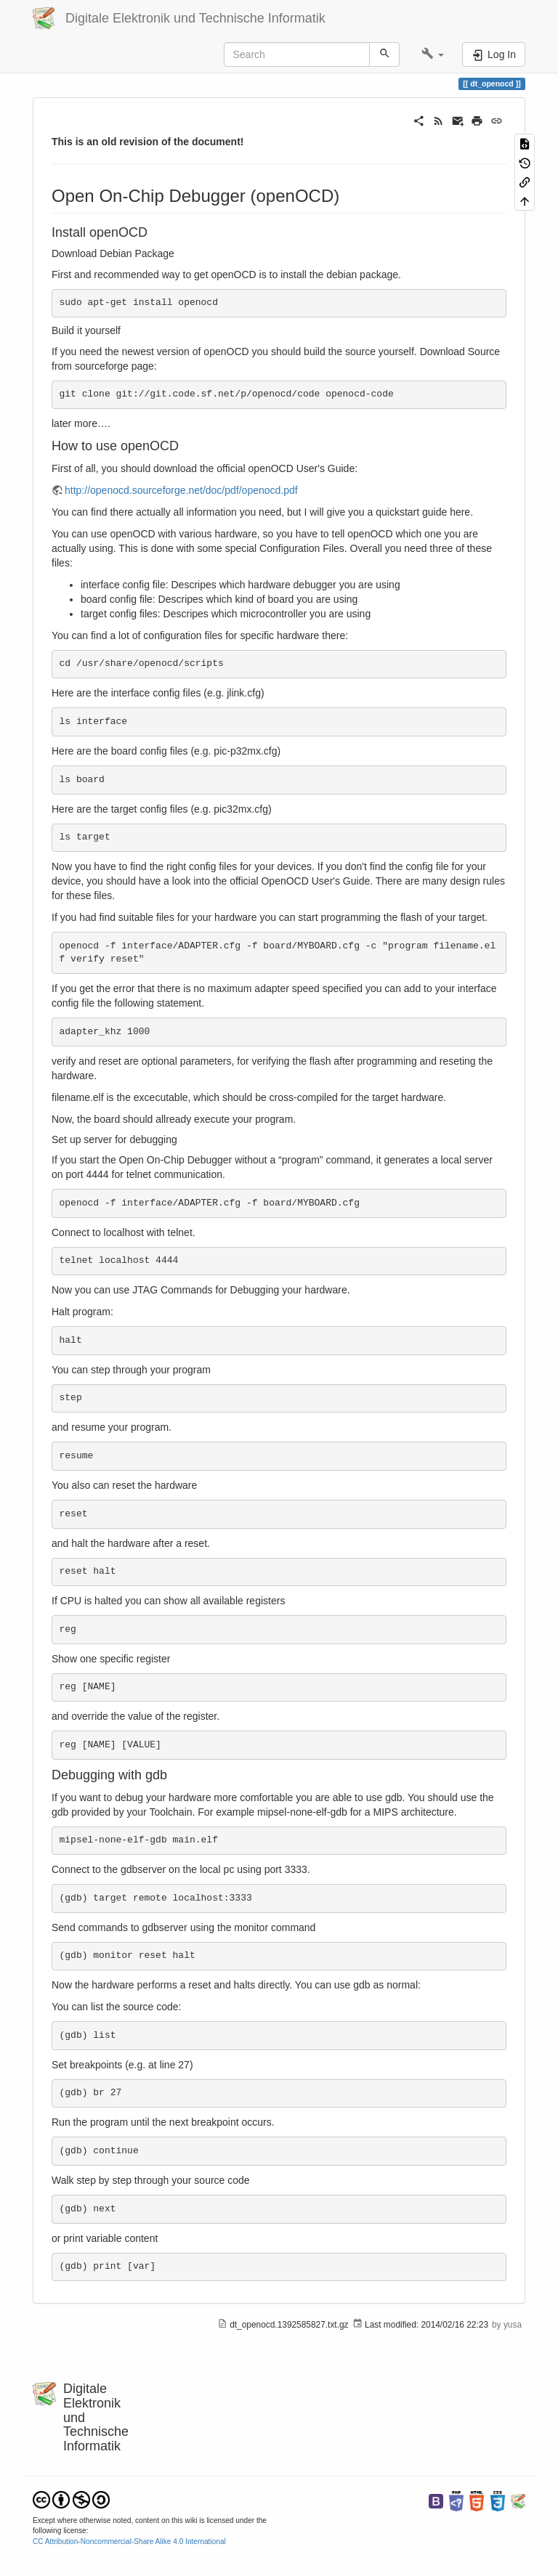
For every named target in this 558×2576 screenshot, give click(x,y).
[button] (433, 54)
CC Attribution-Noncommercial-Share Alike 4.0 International (129, 2541)
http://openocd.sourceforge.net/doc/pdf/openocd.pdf (181, 490)
